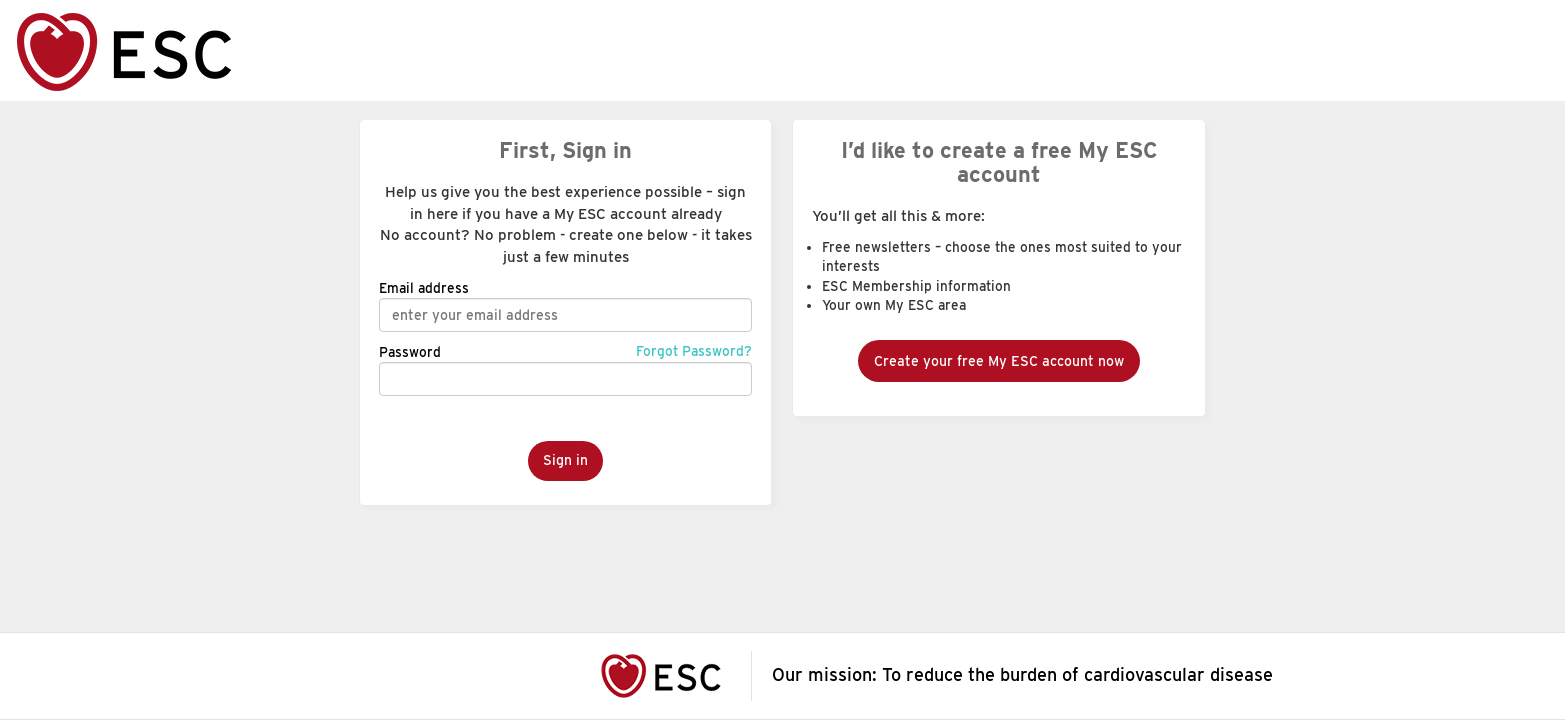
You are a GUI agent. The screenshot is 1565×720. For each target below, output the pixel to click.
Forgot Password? (694, 351)
